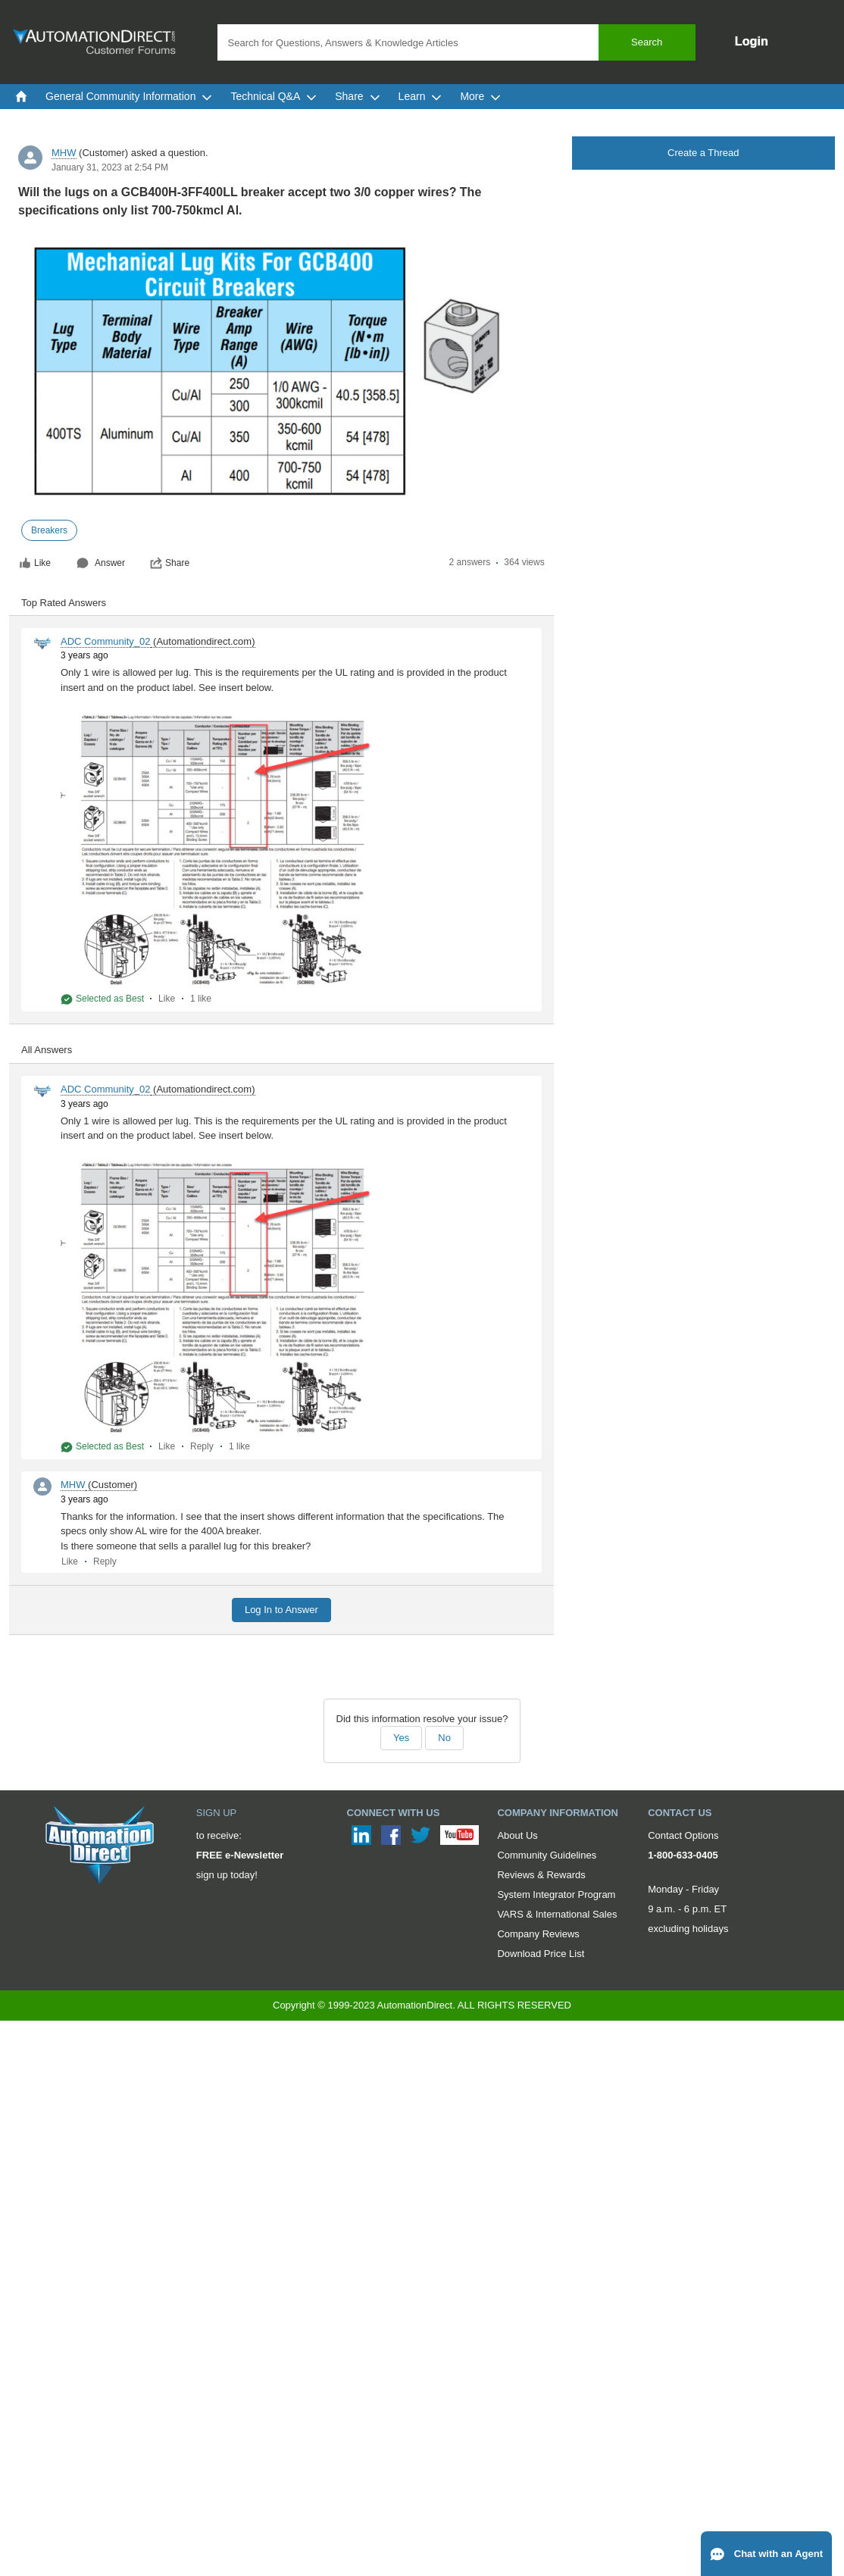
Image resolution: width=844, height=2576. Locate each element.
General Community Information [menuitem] (128, 96)
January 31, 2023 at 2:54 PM (110, 167)
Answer (101, 563)
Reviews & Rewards (541, 1874)
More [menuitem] (480, 96)
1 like (200, 998)
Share (169, 563)
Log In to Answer (281, 1609)
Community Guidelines (546, 1855)
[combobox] (456, 42)
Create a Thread (703, 152)
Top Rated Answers (63, 602)
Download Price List (540, 1953)
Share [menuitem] (357, 96)
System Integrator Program (556, 1894)
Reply (202, 1446)
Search (646, 42)
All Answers (46, 1049)
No (444, 1737)
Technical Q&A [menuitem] (273, 96)
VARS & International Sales (557, 1914)
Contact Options (683, 1835)
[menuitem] (21, 96)
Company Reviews (538, 1934)
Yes (401, 1737)
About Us (517, 1835)
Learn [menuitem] (420, 96)
